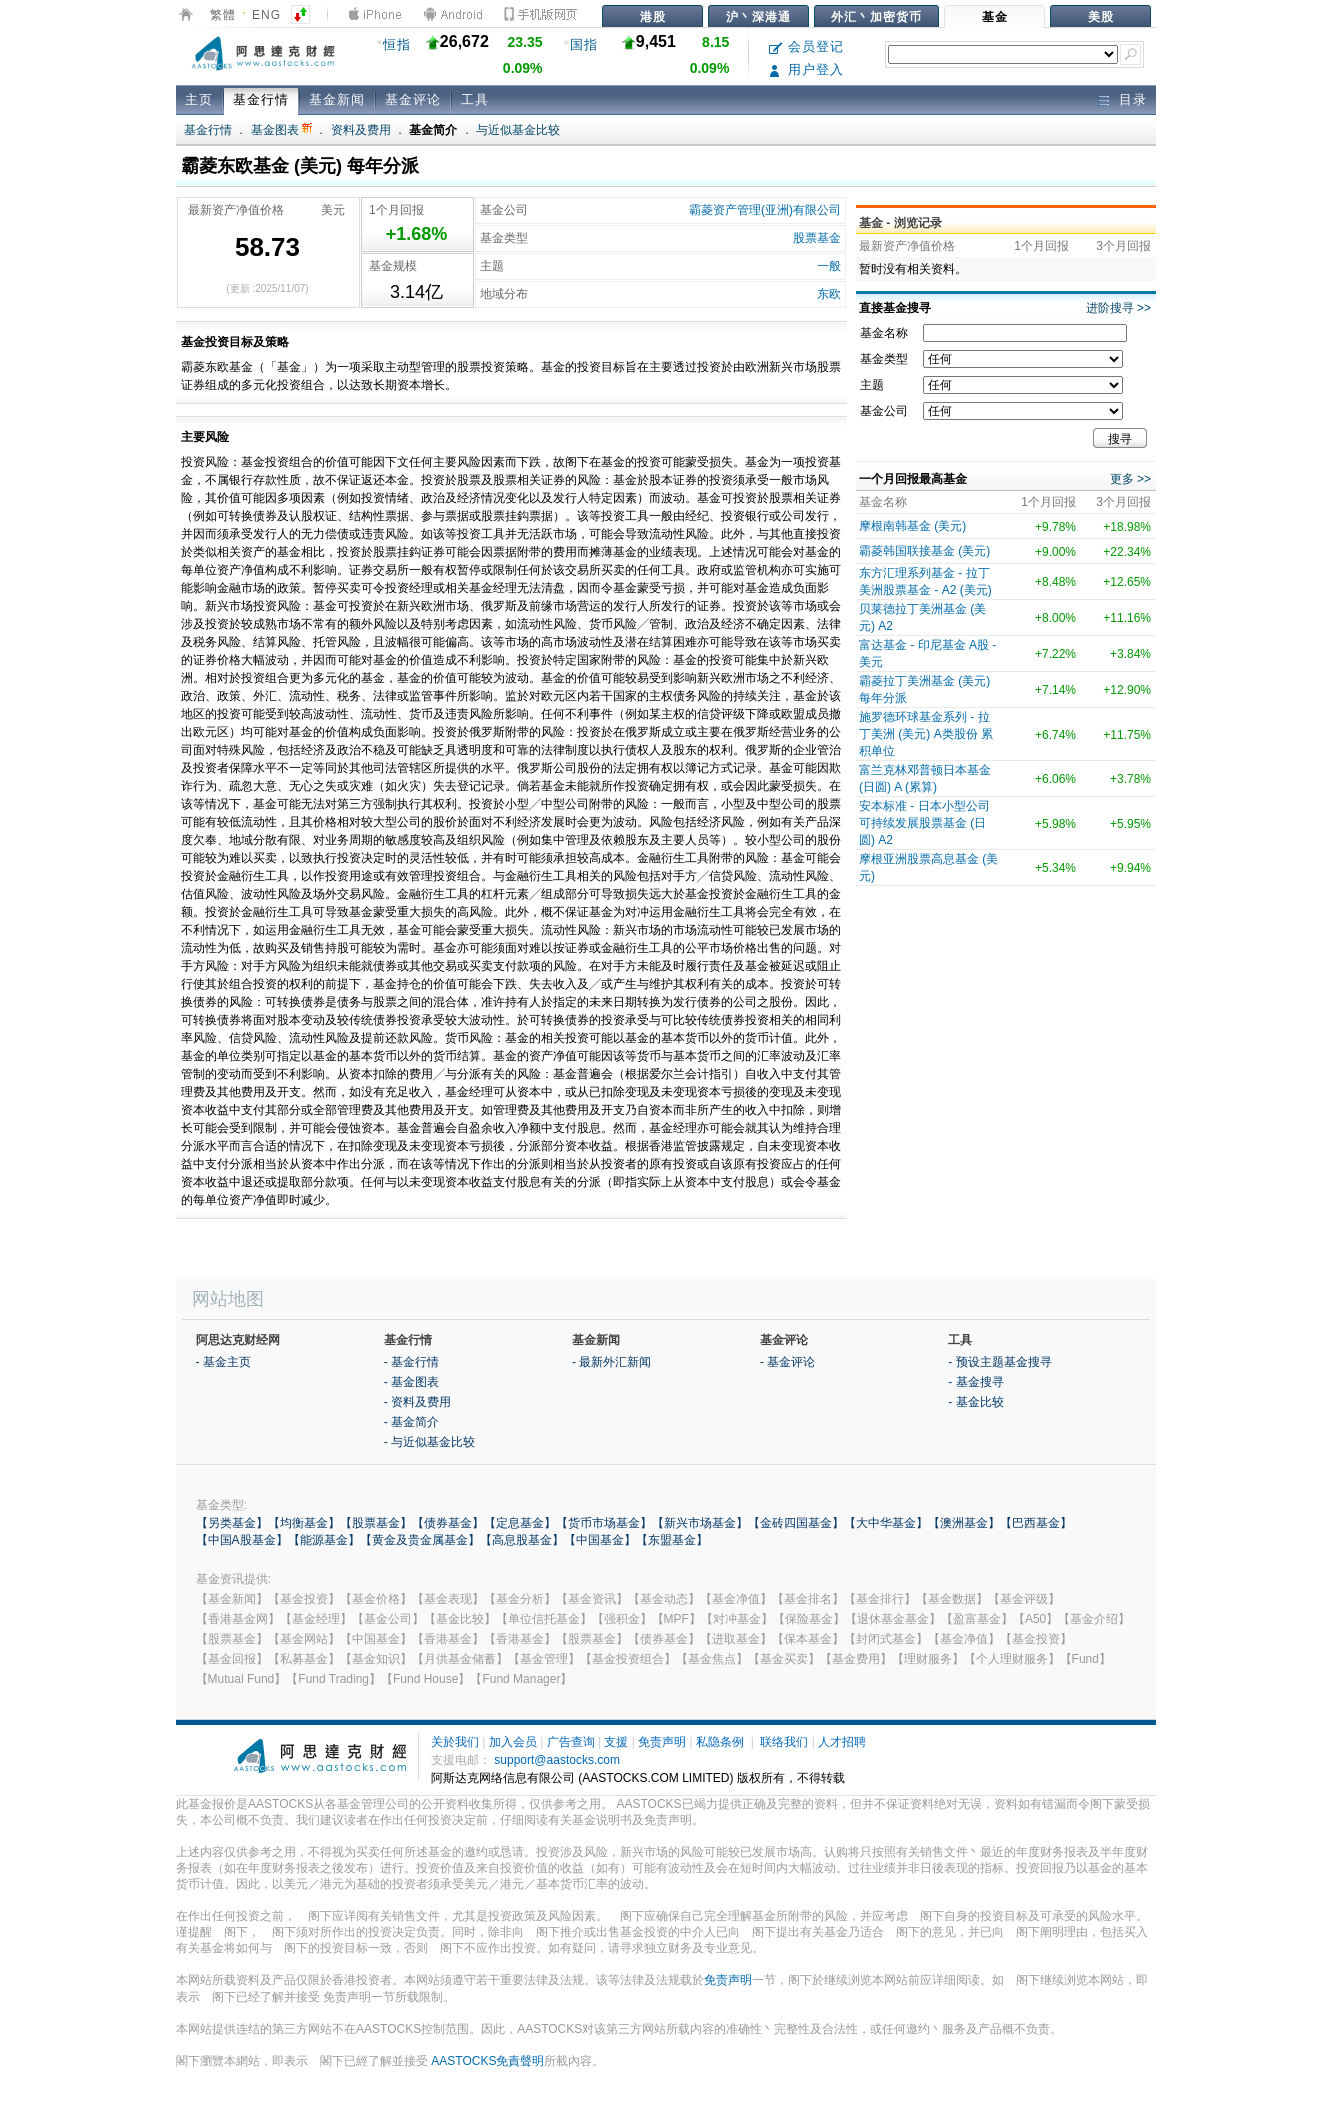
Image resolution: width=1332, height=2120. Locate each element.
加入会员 (513, 1742)
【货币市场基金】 (604, 1523)
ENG (266, 15)
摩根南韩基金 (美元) (912, 526)
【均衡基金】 (304, 1523)
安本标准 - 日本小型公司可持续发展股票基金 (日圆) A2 (924, 823)
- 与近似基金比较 (429, 1442)
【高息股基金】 (522, 1540)
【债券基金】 (448, 1523)
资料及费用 (361, 130)
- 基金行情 (411, 1362)
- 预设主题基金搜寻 (999, 1362)
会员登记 (806, 46)
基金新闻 (337, 99)
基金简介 (433, 130)
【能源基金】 (324, 1540)
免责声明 (662, 1742)
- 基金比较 (975, 1402)
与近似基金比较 (518, 130)
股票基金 (817, 238)
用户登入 (806, 69)
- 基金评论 (787, 1362)
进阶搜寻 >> (1118, 308)
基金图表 (281, 130)
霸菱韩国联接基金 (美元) (924, 551)
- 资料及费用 (417, 1402)
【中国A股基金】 (242, 1540)
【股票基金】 (376, 1523)
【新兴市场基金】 (700, 1523)
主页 (199, 99)
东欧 (829, 294)
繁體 (223, 15)
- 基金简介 (411, 1422)
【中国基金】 (600, 1540)
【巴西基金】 (1036, 1523)
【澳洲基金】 (964, 1523)
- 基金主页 (223, 1362)
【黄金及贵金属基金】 (420, 1540)
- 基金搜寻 (975, 1382)
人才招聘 (842, 1742)
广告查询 (571, 1742)
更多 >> (1130, 479)
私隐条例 (720, 1742)
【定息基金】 (520, 1523)
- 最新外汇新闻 (611, 1362)
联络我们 (784, 1742)
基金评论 (413, 99)
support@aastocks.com (557, 1760)
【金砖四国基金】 (796, 1523)
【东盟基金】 (672, 1540)
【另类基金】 (232, 1523)
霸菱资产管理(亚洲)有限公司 (765, 210)
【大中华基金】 (886, 1523)
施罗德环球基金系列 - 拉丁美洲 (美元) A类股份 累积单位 (926, 734)
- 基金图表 (411, 1382)
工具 (475, 99)
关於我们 (455, 1742)
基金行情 (261, 99)
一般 (829, 266)
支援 (616, 1742)
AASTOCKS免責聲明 (487, 2061)
